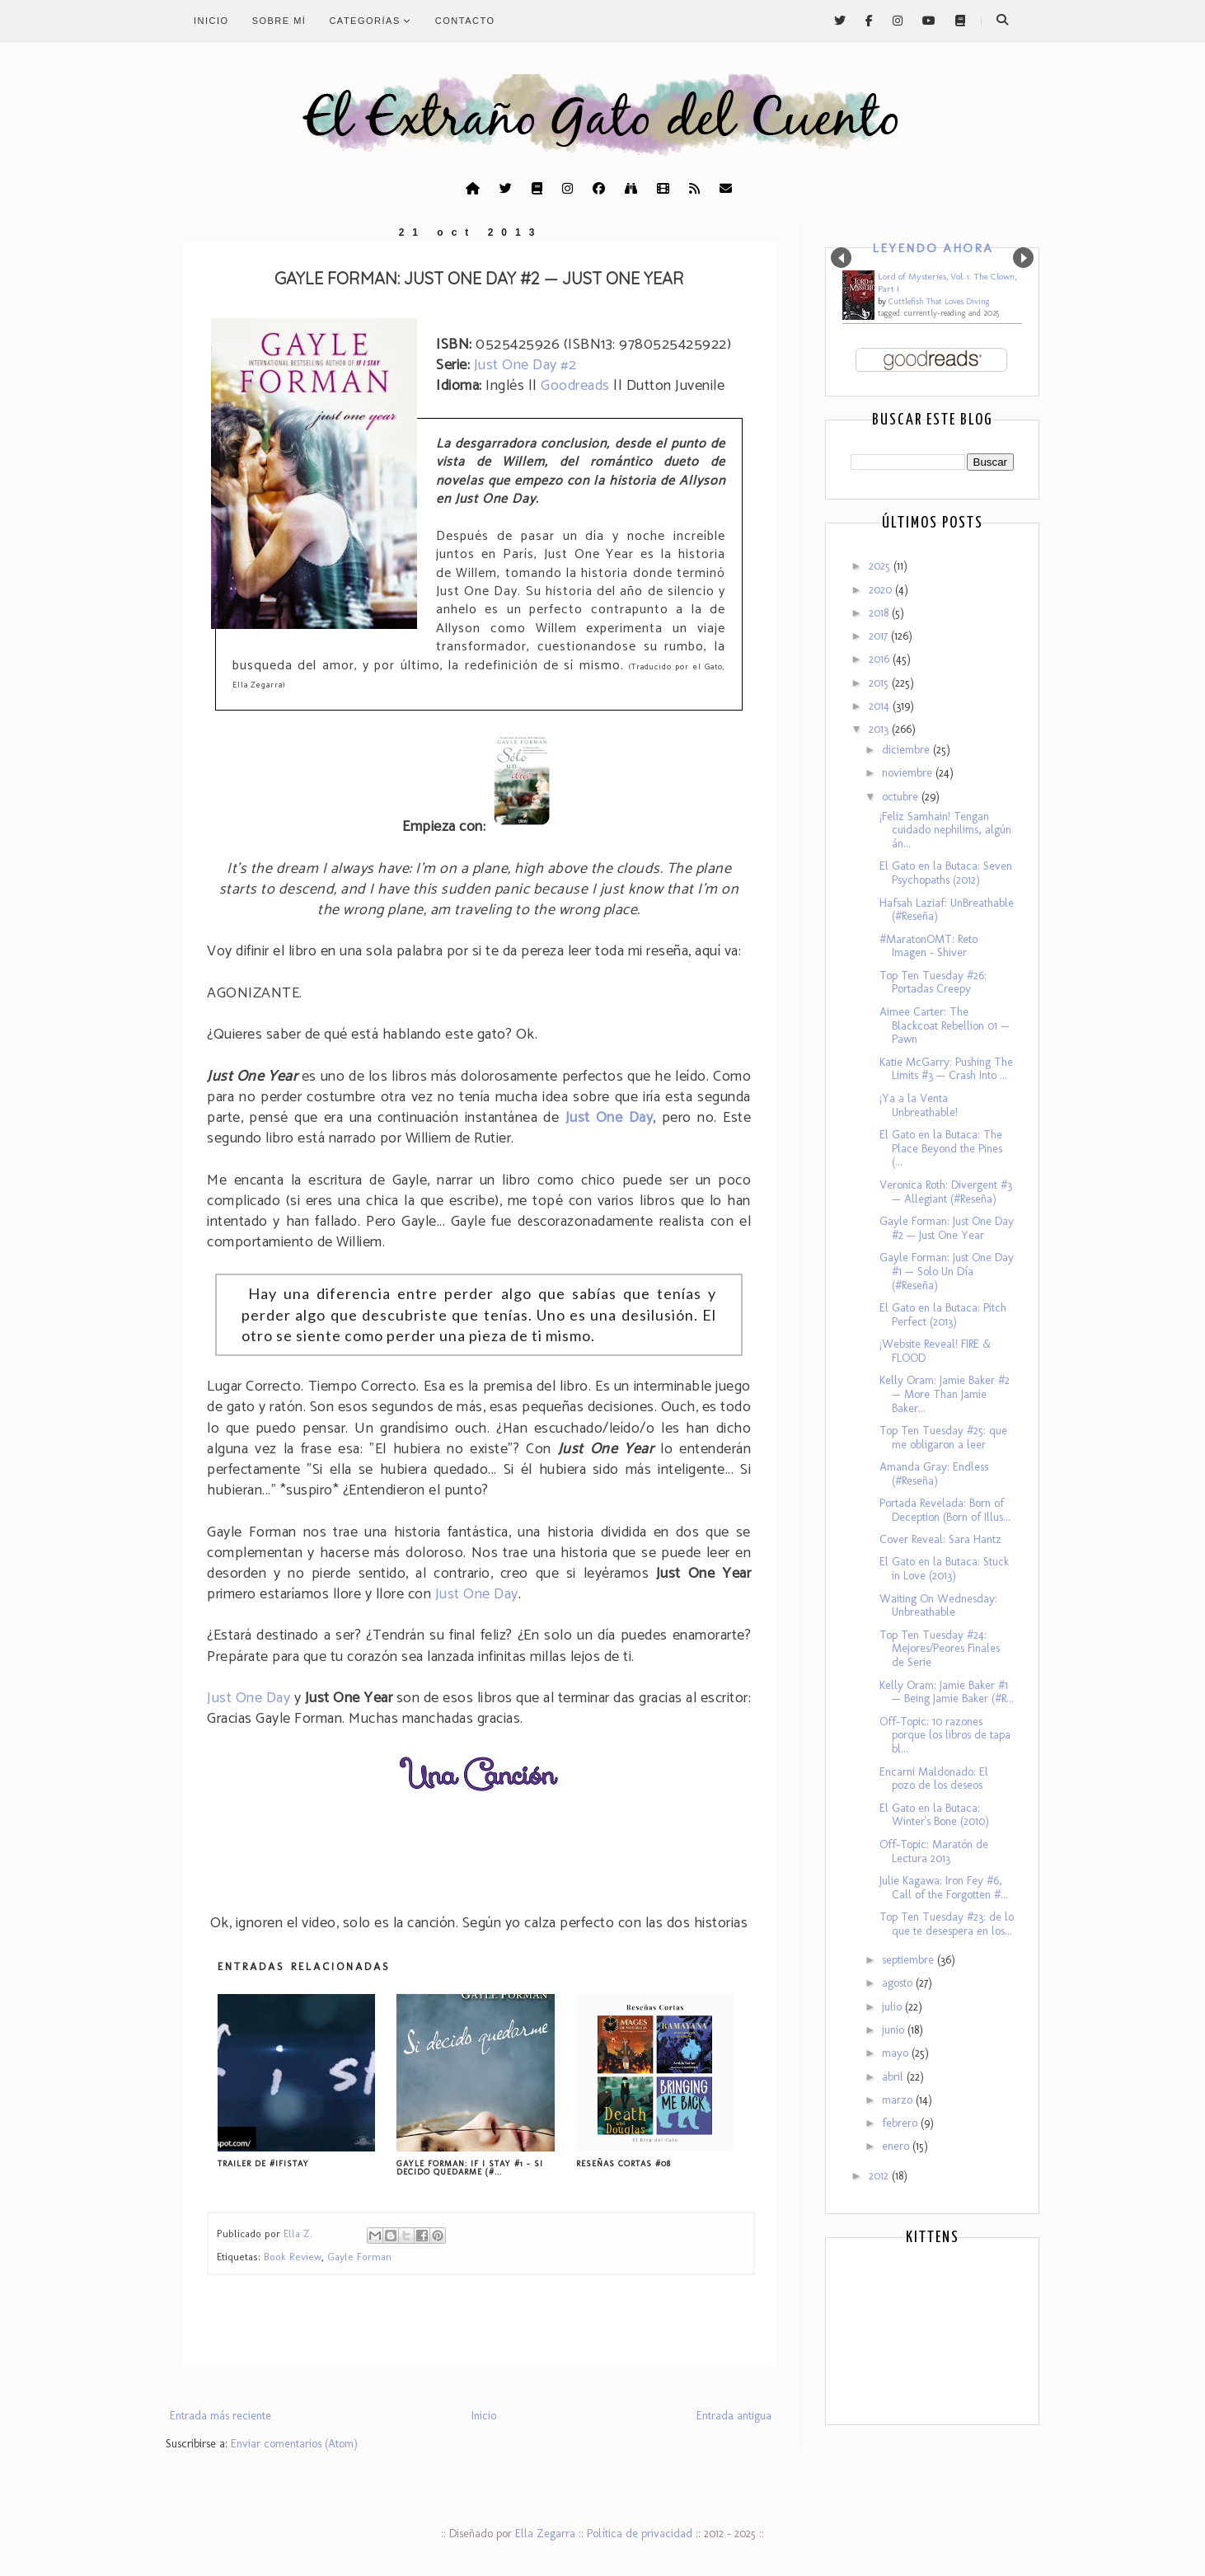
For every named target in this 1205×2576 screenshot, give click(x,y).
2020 (882, 590)
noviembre (908, 773)
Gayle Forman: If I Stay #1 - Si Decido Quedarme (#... (469, 2168)
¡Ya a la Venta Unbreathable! (918, 1105)
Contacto (465, 21)
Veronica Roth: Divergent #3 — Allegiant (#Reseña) (945, 1192)
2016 (881, 659)
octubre (901, 797)
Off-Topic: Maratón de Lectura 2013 (933, 1851)
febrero (901, 2123)
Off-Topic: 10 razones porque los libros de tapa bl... (944, 1736)
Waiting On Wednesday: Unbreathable (938, 1606)
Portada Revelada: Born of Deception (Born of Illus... (944, 1510)
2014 (881, 706)
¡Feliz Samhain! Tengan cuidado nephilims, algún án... (945, 830)
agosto (899, 1983)
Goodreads (575, 385)
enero (897, 2146)
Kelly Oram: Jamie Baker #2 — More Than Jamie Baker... (944, 1394)
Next (1023, 257)
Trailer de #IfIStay (263, 2164)
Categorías (370, 21)
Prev (841, 257)
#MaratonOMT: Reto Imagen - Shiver (928, 946)
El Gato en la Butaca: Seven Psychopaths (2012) (945, 873)
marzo (899, 2100)
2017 (880, 636)
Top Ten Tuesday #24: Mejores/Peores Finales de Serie (939, 1649)
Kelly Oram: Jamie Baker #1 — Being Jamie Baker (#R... (946, 1692)
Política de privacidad (639, 2534)
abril (894, 2077)
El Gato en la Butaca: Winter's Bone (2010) (934, 1815)
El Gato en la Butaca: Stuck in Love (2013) (944, 1569)
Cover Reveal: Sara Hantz (940, 1539)
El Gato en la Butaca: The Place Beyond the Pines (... (940, 1149)
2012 (880, 2176)
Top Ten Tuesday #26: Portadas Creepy (933, 983)
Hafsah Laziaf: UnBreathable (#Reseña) (946, 910)
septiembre (909, 1960)
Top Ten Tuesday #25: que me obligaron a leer (943, 1438)
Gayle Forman (359, 2256)
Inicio (211, 21)
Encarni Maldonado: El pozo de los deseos (933, 1779)
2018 (880, 613)
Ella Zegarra (545, 2534)
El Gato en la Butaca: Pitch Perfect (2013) (942, 1315)
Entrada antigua (733, 2416)
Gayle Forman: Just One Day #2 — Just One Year (946, 1228)
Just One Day (476, 1594)
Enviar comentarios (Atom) (294, 2444)
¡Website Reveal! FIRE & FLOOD (935, 1351)
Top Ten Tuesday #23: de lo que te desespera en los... (946, 1924)
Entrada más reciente (220, 2416)
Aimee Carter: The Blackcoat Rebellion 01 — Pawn (944, 1026)
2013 (880, 729)
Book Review (292, 2256)
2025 (881, 566)
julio (893, 2007)
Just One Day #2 (525, 365)
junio (894, 2030)
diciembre (907, 750)
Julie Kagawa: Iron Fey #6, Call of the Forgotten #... (943, 1888)
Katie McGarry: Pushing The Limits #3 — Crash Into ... (946, 1069)
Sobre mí (279, 21)
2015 (880, 683)
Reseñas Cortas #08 (623, 2164)
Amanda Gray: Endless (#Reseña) (933, 1474)
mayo (897, 2053)
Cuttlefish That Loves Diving (939, 302)
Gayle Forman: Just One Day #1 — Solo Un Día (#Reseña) (946, 1271)
